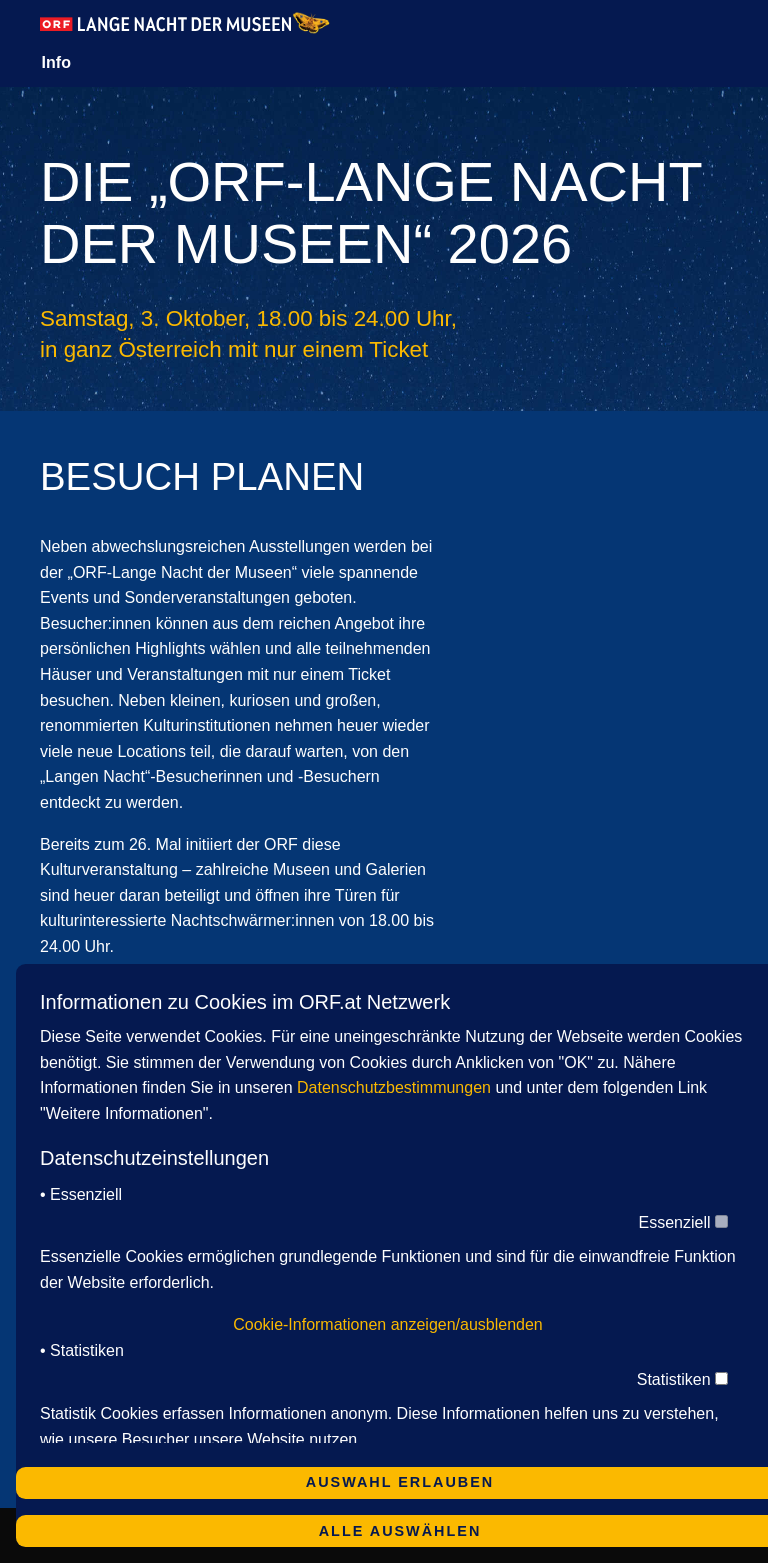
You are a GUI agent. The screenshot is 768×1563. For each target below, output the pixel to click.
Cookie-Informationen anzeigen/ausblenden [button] (388, 1324)
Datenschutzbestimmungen (394, 1087)
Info (56, 62)
